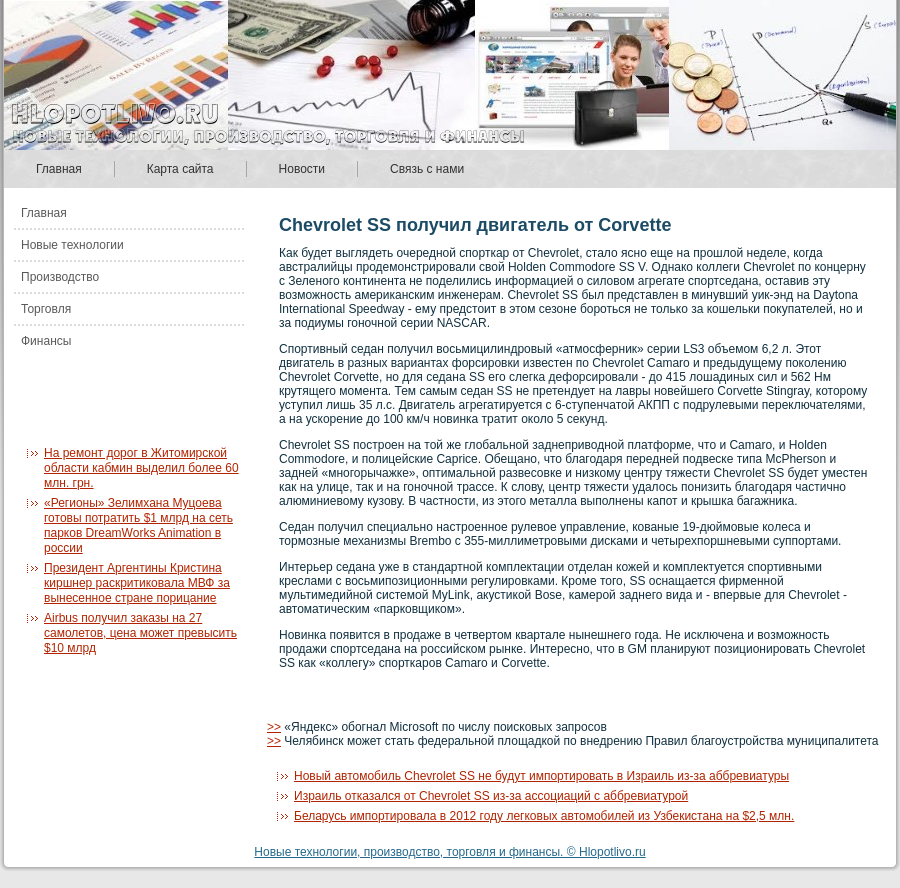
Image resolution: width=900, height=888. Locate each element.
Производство (60, 277)
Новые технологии (72, 245)
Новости (302, 169)
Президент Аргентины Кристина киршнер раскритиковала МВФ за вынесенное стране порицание (137, 583)
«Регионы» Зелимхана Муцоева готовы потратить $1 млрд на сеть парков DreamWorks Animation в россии (138, 525)
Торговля (46, 309)
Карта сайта (180, 169)
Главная (59, 169)
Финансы (46, 341)
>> (274, 727)
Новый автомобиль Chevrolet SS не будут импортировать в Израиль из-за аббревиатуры (541, 776)
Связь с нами (427, 169)
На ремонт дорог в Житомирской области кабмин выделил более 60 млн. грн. (141, 468)
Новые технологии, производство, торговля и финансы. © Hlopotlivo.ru (449, 852)
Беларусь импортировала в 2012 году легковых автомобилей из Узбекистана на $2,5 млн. (544, 816)
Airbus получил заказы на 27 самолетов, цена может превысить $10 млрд (140, 633)
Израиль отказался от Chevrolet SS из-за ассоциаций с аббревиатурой (491, 796)
